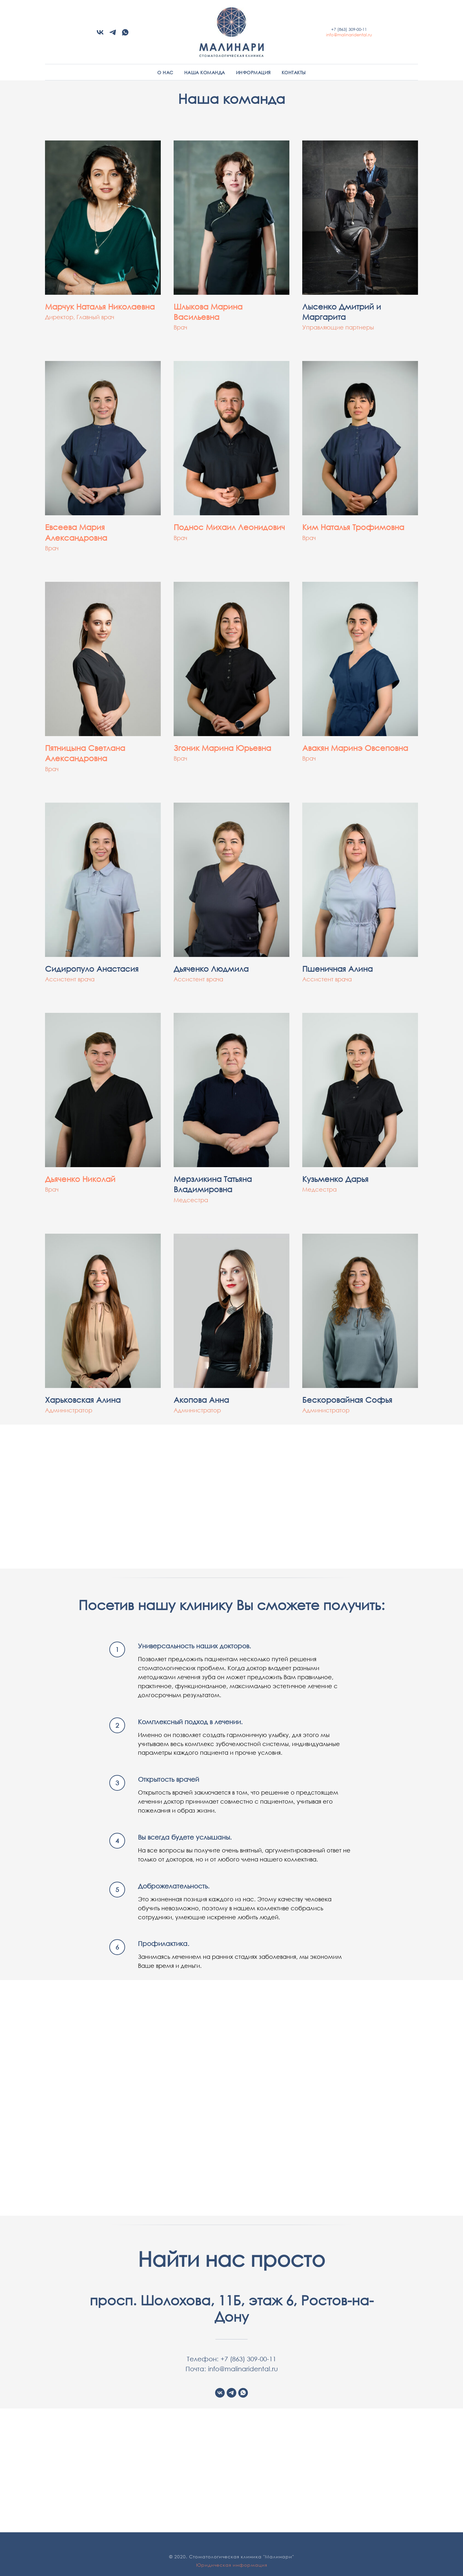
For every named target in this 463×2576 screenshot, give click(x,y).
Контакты (294, 72)
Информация (253, 72)
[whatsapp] (125, 34)
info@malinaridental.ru (349, 35)
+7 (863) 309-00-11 (349, 29)
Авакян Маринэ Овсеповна (355, 747)
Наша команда (204, 72)
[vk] (100, 34)
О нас (165, 72)
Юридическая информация (231, 2565)
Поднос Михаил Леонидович (229, 527)
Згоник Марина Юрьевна (222, 747)
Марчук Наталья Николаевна (100, 306)
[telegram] (113, 34)
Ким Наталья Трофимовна (353, 527)
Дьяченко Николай (80, 1179)
